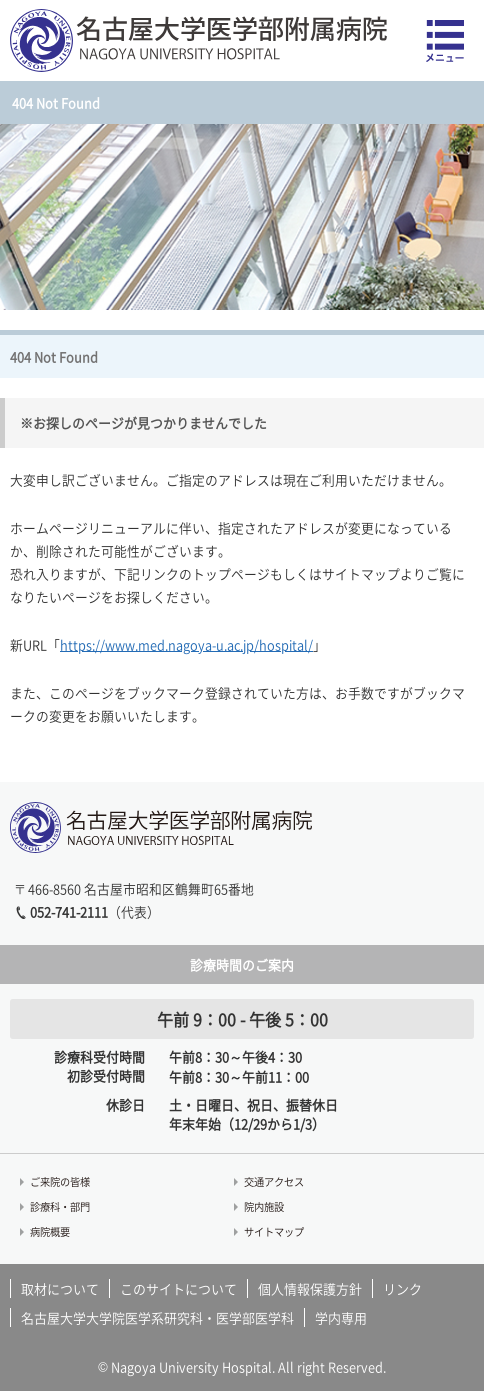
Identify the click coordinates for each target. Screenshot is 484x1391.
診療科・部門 (60, 1206)
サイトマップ (274, 1231)
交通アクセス (274, 1181)
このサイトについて (178, 1288)
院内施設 (264, 1206)
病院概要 (50, 1231)
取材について (60, 1288)
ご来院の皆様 (60, 1181)
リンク (402, 1288)
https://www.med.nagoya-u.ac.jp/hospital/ (186, 644)
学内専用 (341, 1317)
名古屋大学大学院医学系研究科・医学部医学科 (157, 1317)
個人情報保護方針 (310, 1288)
